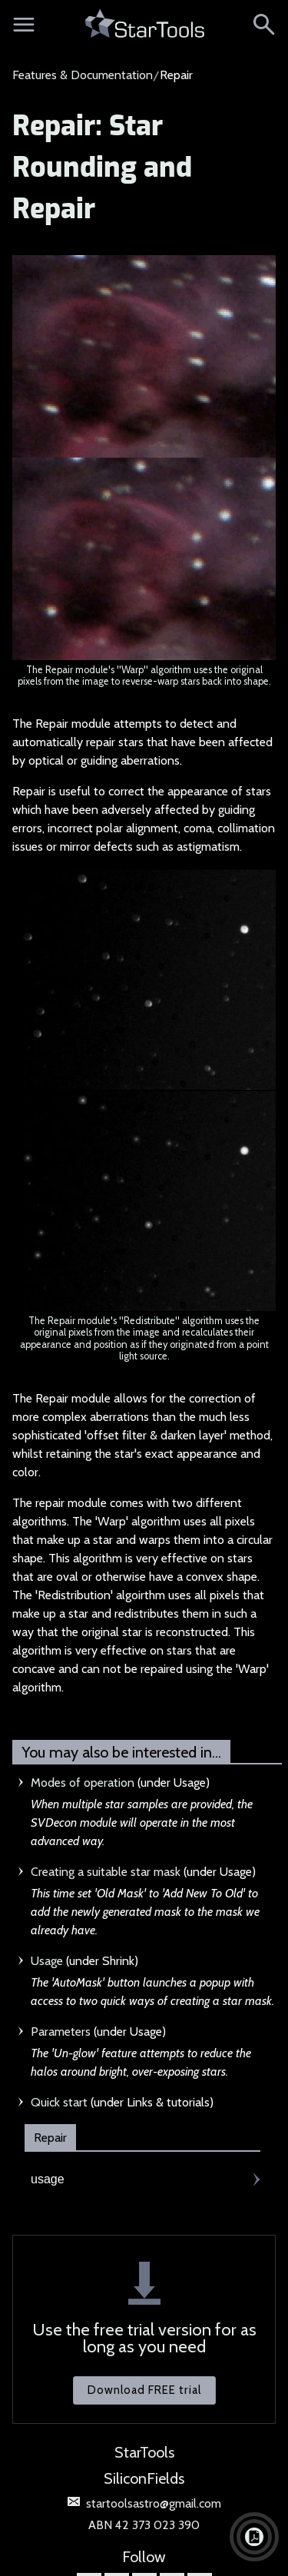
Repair (50, 2137)
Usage (47, 1961)
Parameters (61, 2031)
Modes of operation (82, 1782)
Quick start (59, 2102)
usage (48, 2179)
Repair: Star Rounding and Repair (102, 168)
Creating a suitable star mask (105, 1871)
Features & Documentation (82, 75)
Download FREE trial (144, 2390)
